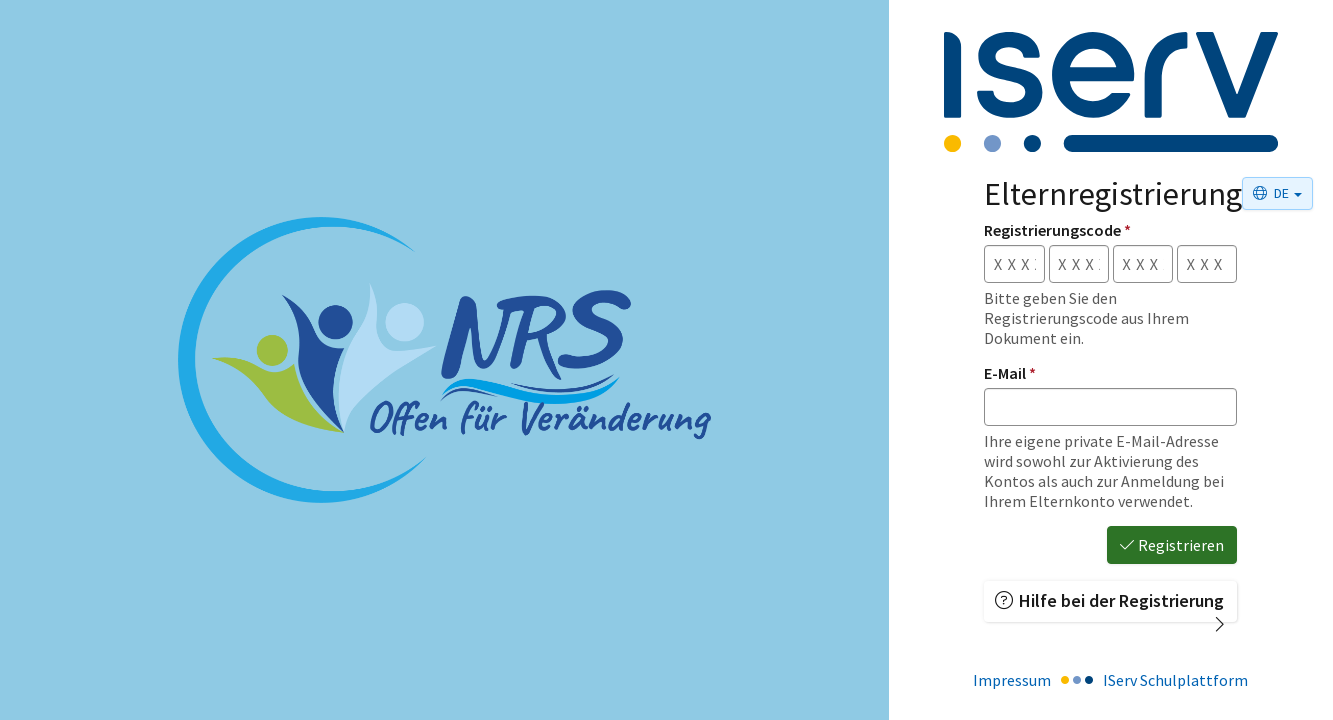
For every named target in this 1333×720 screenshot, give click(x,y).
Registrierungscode (1057, 230)
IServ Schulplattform (1175, 680)
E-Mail (1010, 373)
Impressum (1012, 680)
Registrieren (1172, 545)
